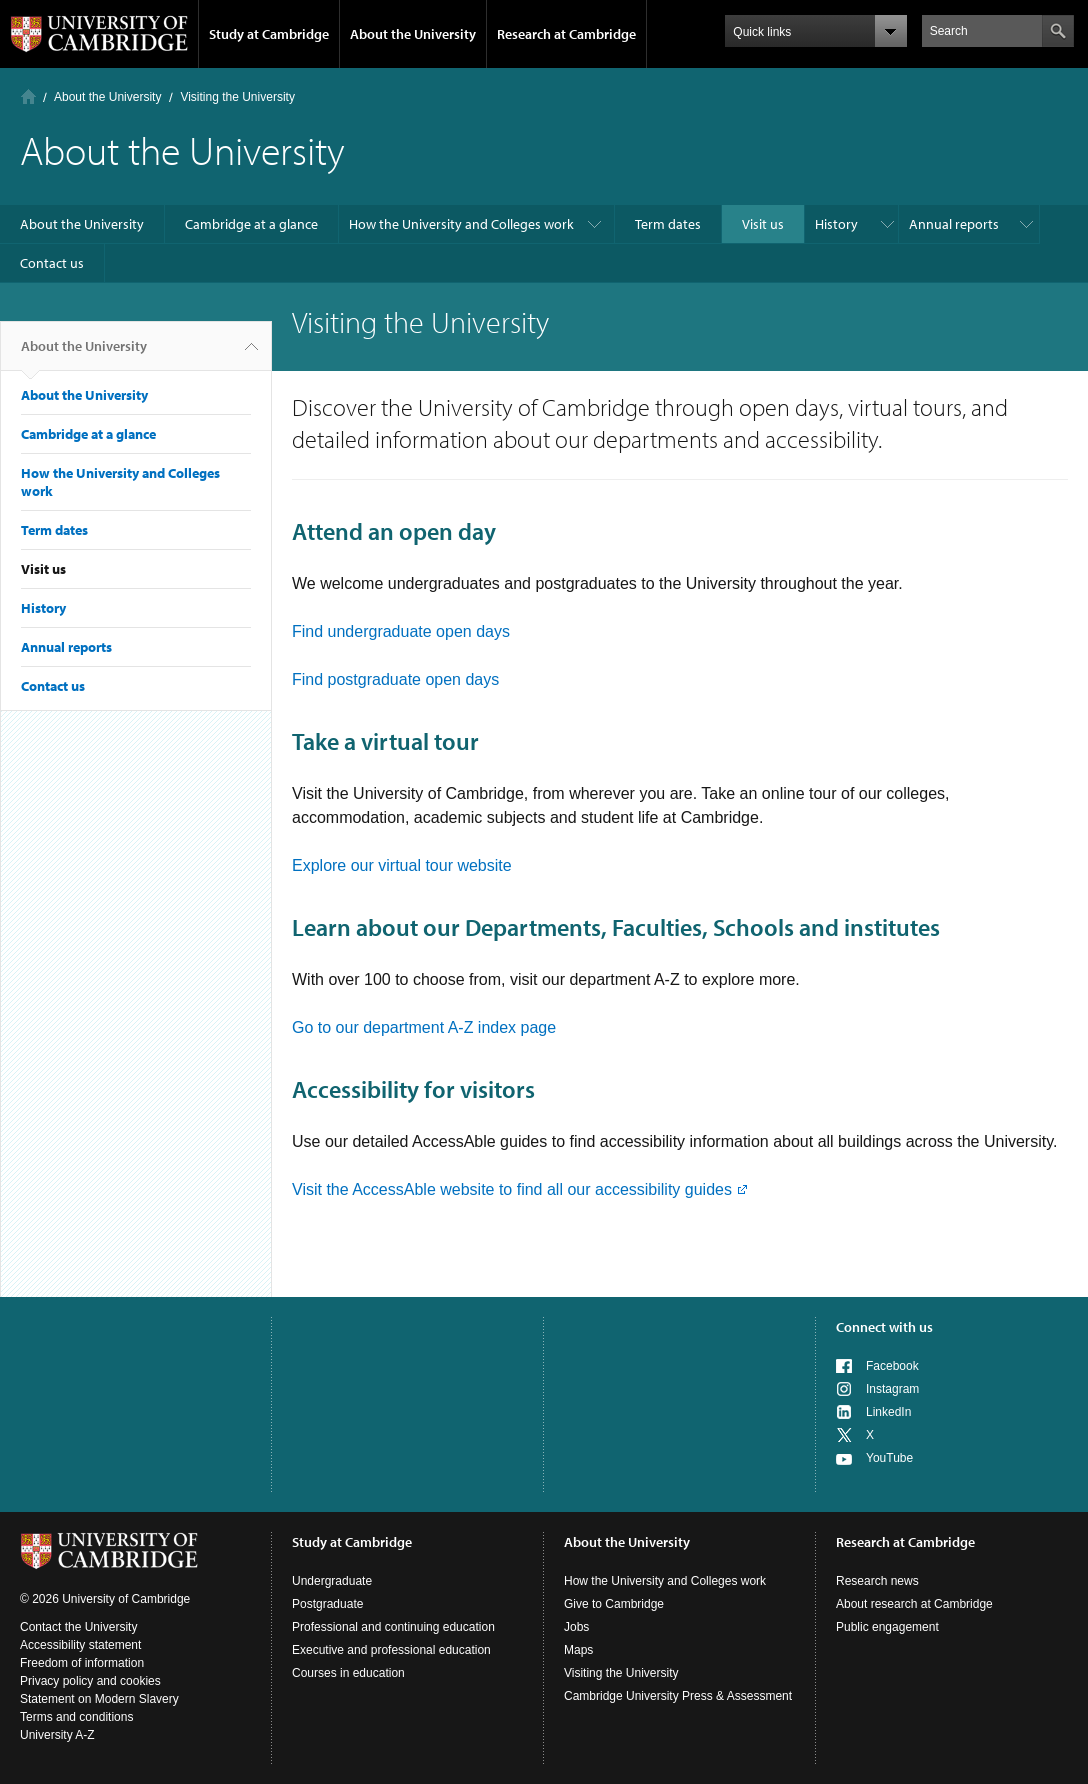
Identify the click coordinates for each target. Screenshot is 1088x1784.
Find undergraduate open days (401, 631)
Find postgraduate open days (395, 679)
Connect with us (884, 1327)
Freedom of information (82, 1663)
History (836, 224)
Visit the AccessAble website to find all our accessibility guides (512, 1189)
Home (28, 96)
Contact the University (78, 1627)
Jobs (576, 1627)
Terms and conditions (76, 1717)
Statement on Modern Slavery (99, 1699)
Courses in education (348, 1673)
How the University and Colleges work (461, 224)
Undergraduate (332, 1581)
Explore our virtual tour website (402, 865)
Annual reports (954, 224)
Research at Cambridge (566, 34)
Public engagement (887, 1627)
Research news (877, 1581)
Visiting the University (621, 1673)
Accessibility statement (80, 1645)
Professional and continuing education (393, 1627)
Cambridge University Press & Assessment (678, 1696)
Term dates (668, 224)
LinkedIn (888, 1412)
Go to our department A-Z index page (424, 1027)
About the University (413, 34)
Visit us (763, 224)
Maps (578, 1650)
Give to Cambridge (614, 1604)
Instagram (892, 1389)
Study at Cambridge (269, 34)
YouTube (889, 1458)
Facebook (892, 1366)
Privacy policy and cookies (90, 1681)
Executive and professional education (391, 1650)
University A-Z (57, 1735)
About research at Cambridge (914, 1604)
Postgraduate (327, 1604)
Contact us (52, 263)
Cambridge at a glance (251, 224)
